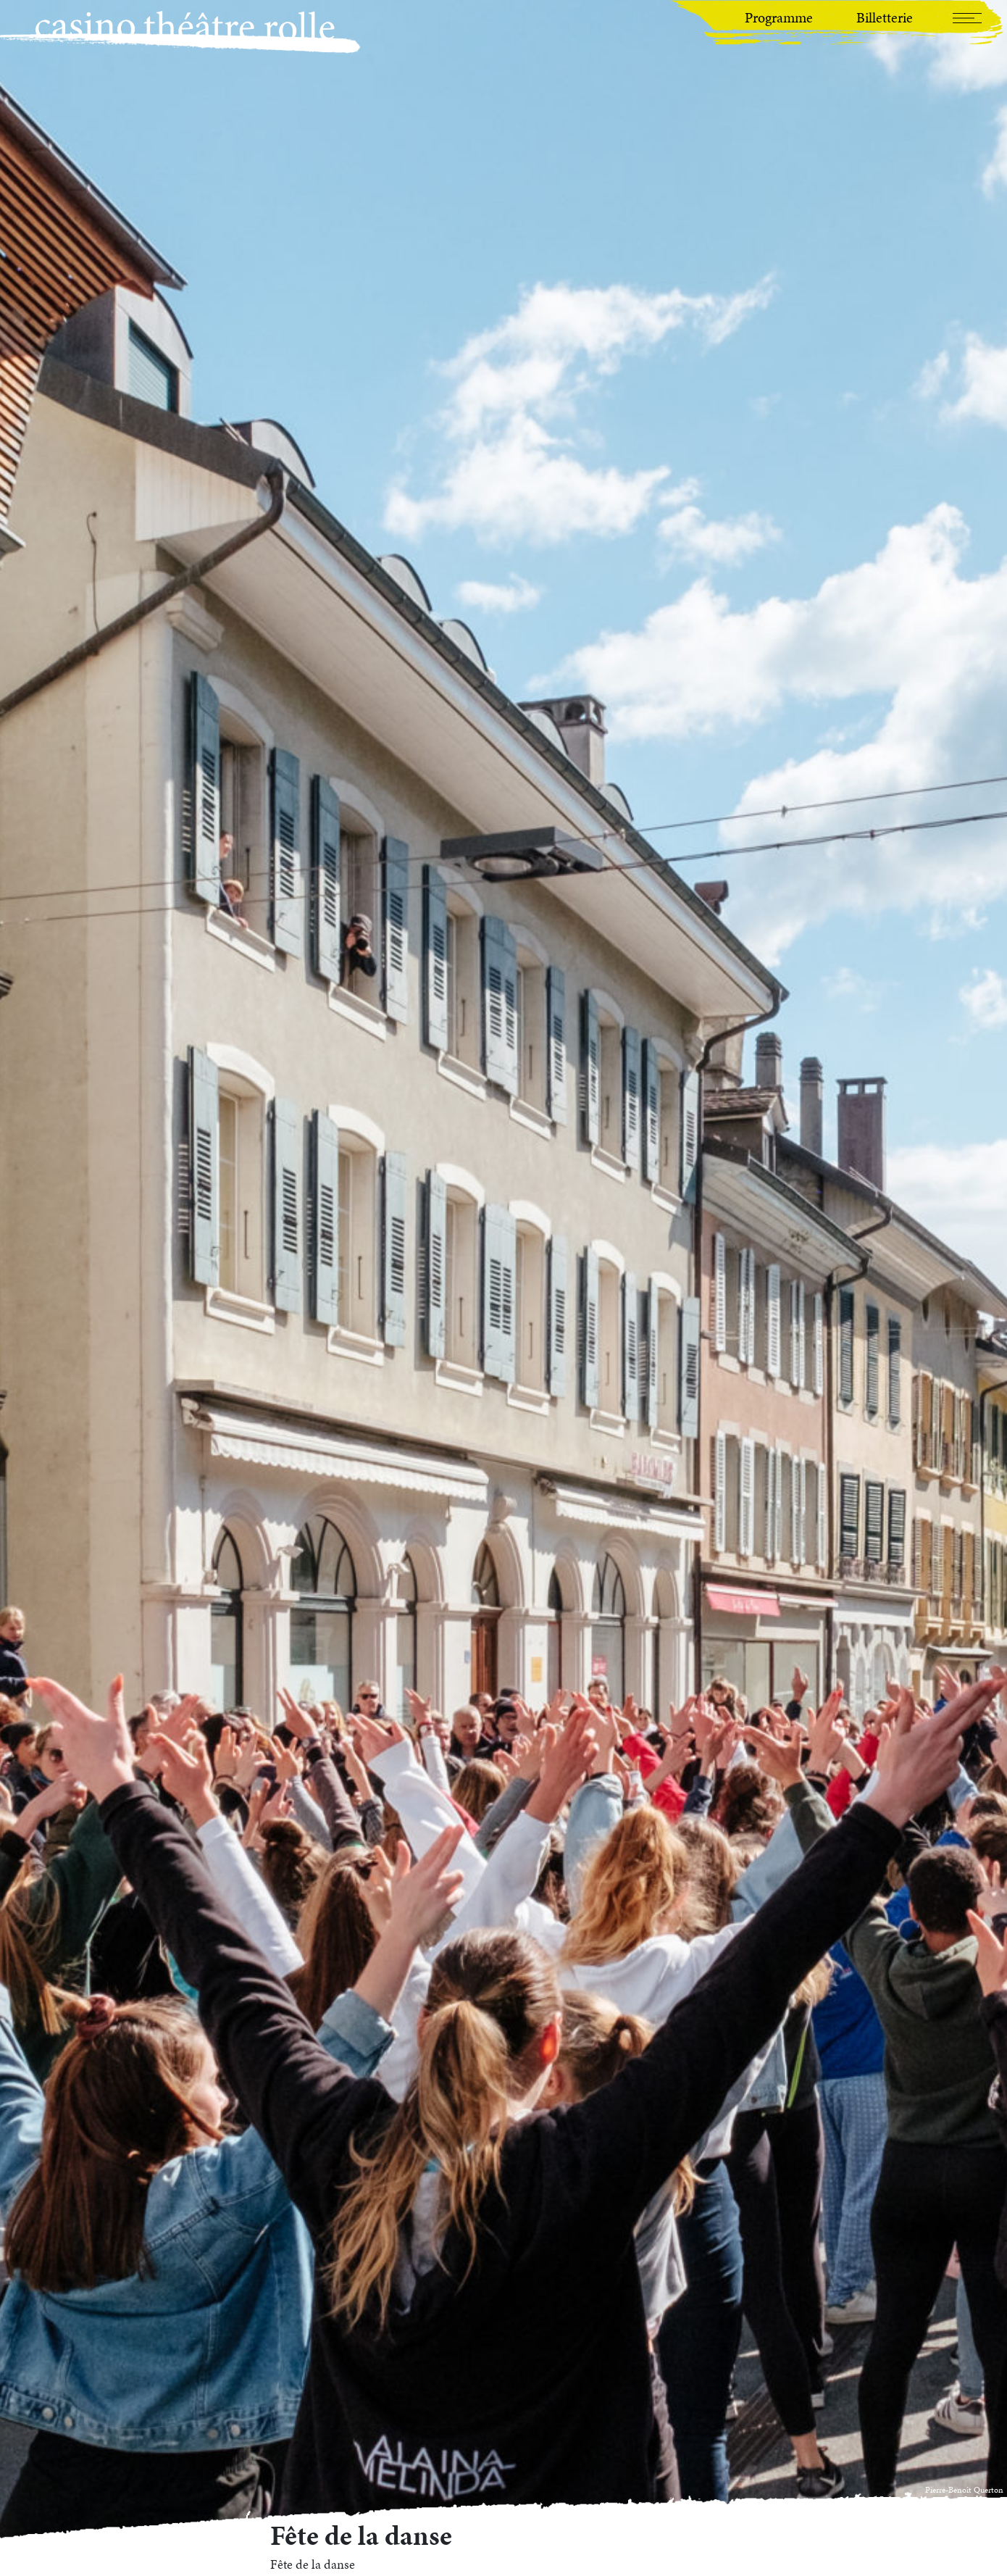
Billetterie (884, 17)
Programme (779, 17)
